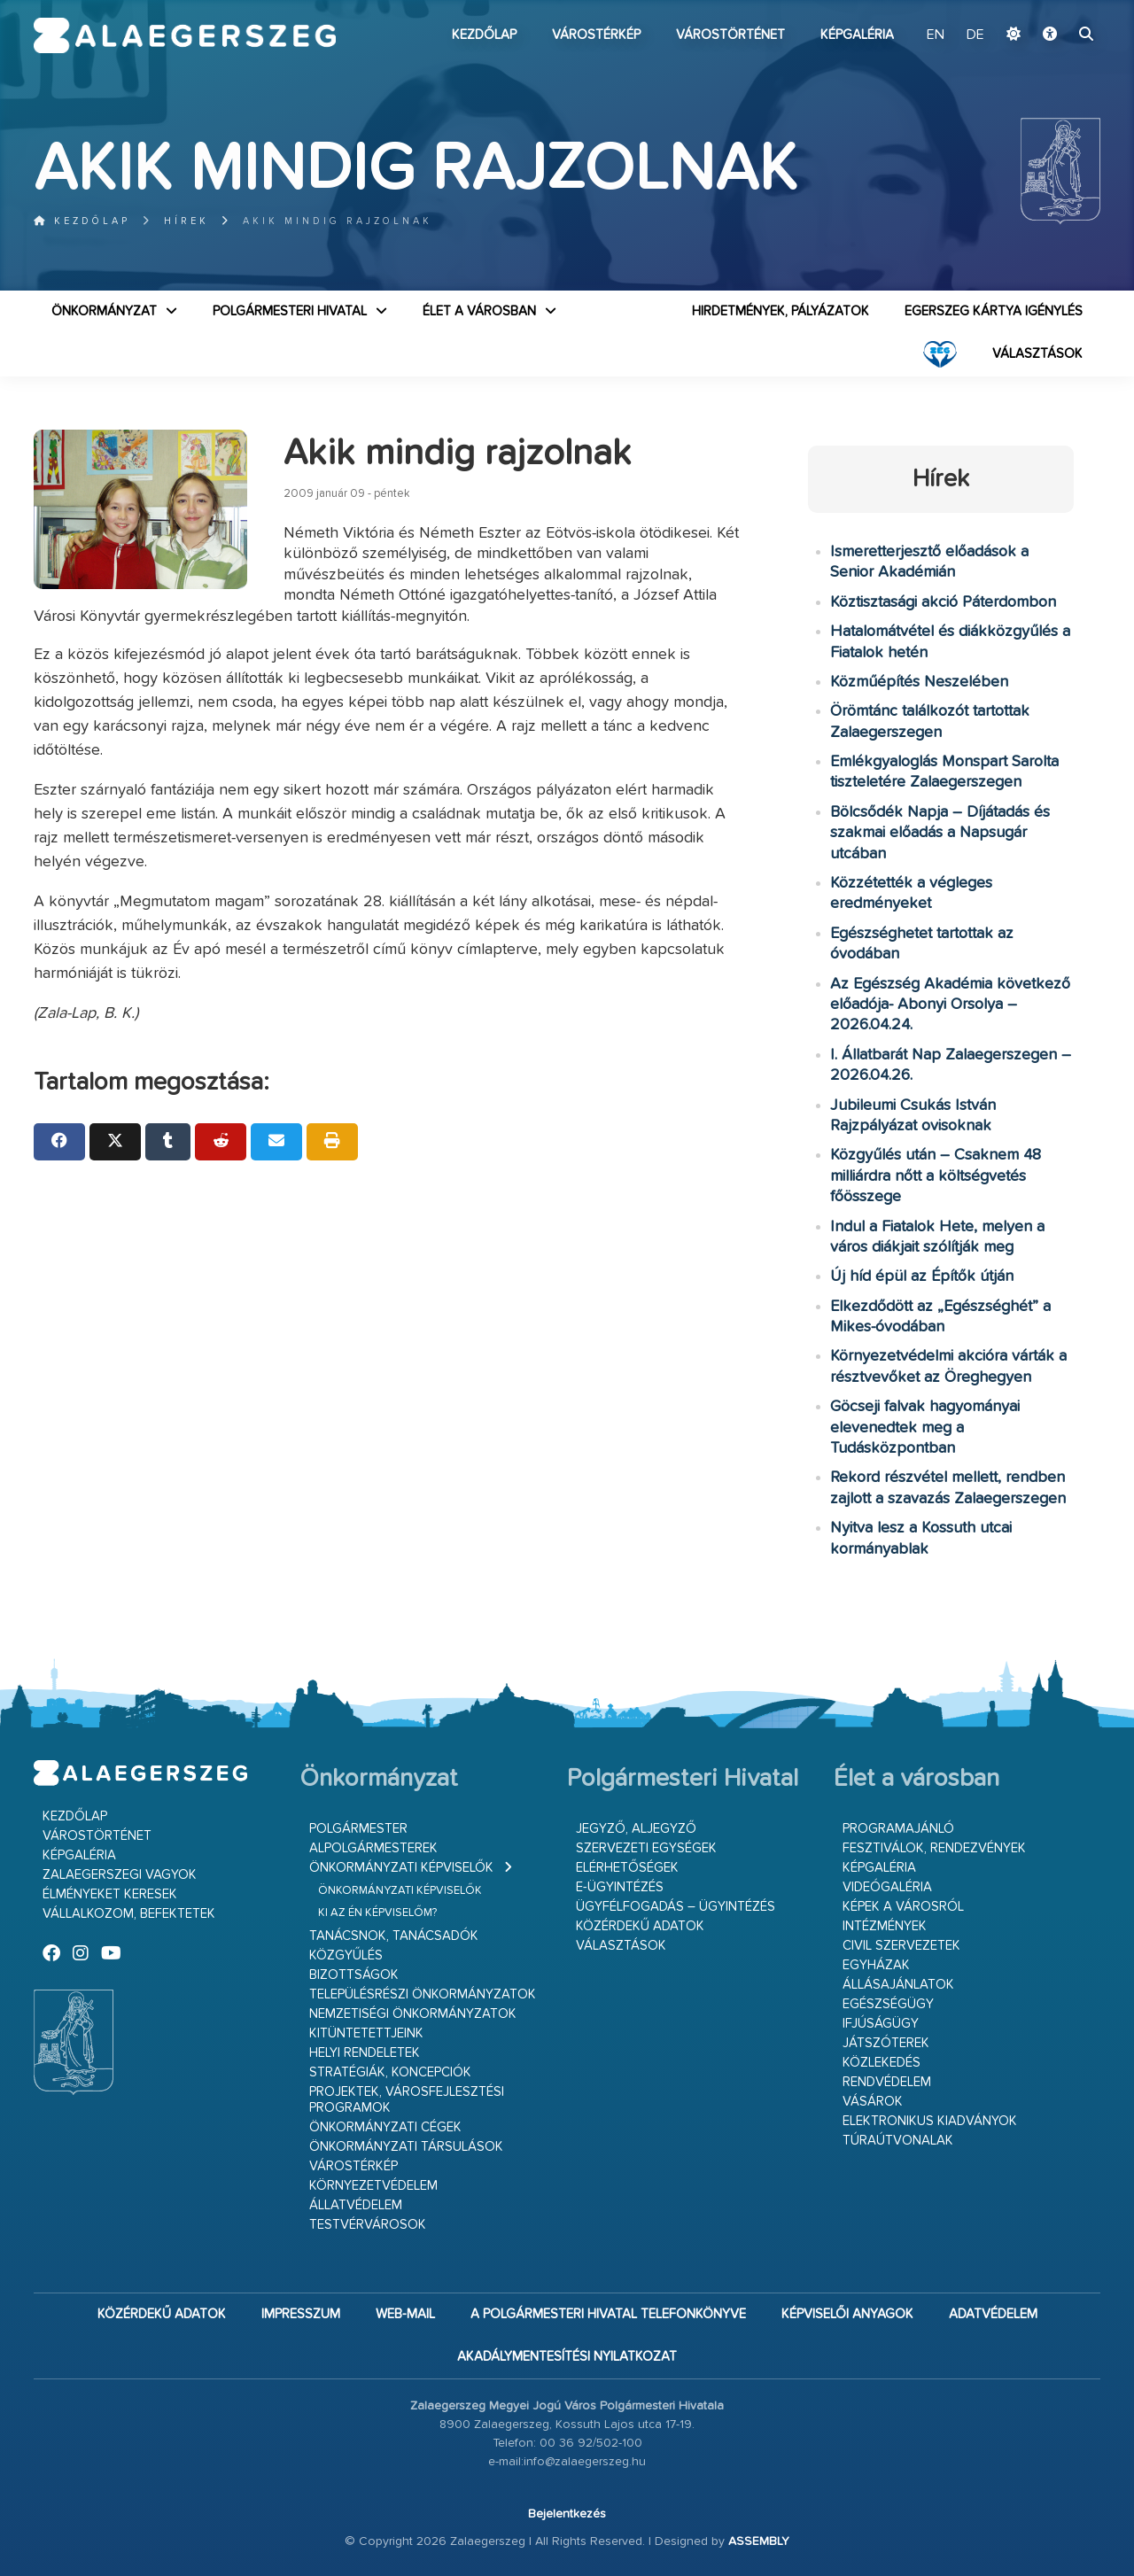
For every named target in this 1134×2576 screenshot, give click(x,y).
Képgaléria (857, 35)
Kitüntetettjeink (366, 2033)
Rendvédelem (887, 2082)
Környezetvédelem (373, 2185)
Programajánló (898, 1828)
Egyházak (876, 1965)
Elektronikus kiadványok (930, 2121)
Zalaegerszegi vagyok (120, 1875)
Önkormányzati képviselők (401, 1867)
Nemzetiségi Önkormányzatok (413, 2014)
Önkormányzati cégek (385, 2127)
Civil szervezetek (901, 1945)
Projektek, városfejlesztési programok (406, 2099)
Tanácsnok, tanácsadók (393, 1936)
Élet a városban (479, 311)
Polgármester (358, 1828)
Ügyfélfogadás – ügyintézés (675, 1906)
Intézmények (885, 1926)
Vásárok (873, 2101)
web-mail (405, 2314)
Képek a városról (903, 1906)
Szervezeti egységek (646, 1848)
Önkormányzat (104, 311)
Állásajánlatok (898, 1984)
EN (935, 35)
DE (975, 35)
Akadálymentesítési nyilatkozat (567, 2356)
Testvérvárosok (367, 2224)
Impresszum (300, 2314)
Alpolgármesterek (373, 1848)
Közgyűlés (346, 1955)
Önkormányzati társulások (406, 2146)
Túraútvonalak (898, 2140)
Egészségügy (888, 2004)
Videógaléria (887, 1887)
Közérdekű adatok (640, 1926)
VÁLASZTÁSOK (1037, 354)
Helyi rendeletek (364, 2053)
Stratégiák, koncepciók (390, 2072)
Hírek (186, 221)
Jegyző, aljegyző (636, 1828)
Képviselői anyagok (847, 2314)
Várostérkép (596, 35)
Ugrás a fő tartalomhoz (1056, 8)
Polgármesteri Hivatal (290, 311)
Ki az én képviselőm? (377, 1913)
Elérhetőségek (627, 1867)
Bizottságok (354, 1975)
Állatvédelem (355, 2205)
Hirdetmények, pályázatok (780, 311)
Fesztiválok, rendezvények (934, 1848)
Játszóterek (886, 2043)
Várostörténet (730, 35)
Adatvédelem (993, 2314)
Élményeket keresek (110, 1894)
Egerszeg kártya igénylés (994, 311)
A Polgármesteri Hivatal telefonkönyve (608, 2314)
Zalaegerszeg (185, 35)
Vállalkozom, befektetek (129, 1913)
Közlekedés (881, 2062)
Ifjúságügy (881, 2023)
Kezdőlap (484, 35)
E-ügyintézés (620, 1887)
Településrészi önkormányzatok (422, 1994)
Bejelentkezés (567, 2514)
